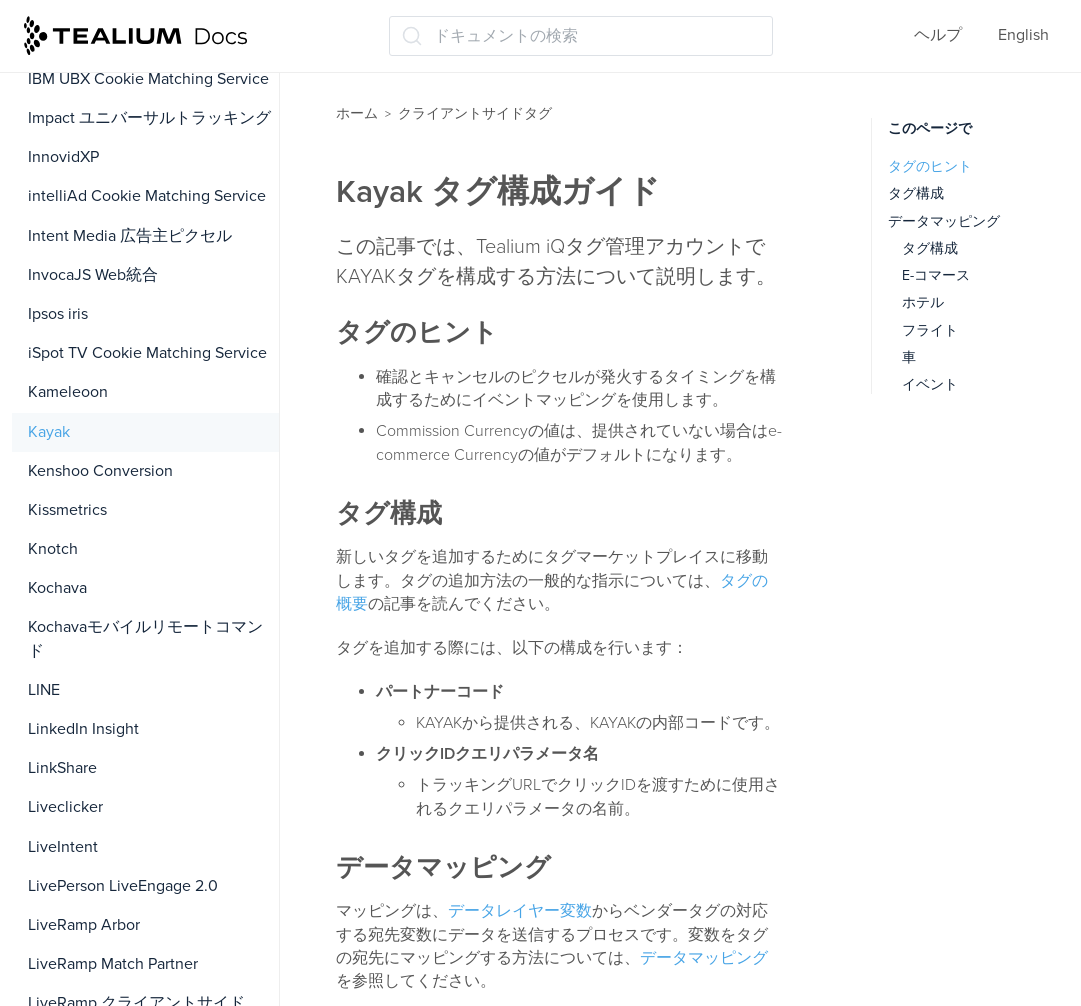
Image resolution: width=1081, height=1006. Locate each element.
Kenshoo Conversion (100, 471)
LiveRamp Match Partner (113, 964)
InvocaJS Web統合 (93, 275)
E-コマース (936, 275)
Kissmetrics (67, 510)
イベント (930, 384)
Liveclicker (65, 807)
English (1023, 35)
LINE (44, 690)
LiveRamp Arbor (84, 925)
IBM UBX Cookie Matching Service (148, 79)
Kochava (57, 588)
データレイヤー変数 (520, 911)
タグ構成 (916, 193)
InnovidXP (63, 157)
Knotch (53, 549)
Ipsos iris (58, 314)
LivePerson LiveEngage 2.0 (123, 886)
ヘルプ (938, 35)
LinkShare (62, 768)
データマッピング (704, 958)
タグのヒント (930, 166)
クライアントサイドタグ (475, 113)
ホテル (923, 302)
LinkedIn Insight (83, 729)
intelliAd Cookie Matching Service (147, 196)
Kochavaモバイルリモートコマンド (145, 638)
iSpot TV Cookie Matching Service (147, 353)
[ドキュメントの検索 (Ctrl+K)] (581, 36)
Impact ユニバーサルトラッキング (149, 118)
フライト (930, 330)
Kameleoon (68, 392)
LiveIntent (63, 847)
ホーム (357, 113)
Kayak (49, 432)
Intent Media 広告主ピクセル (130, 236)
